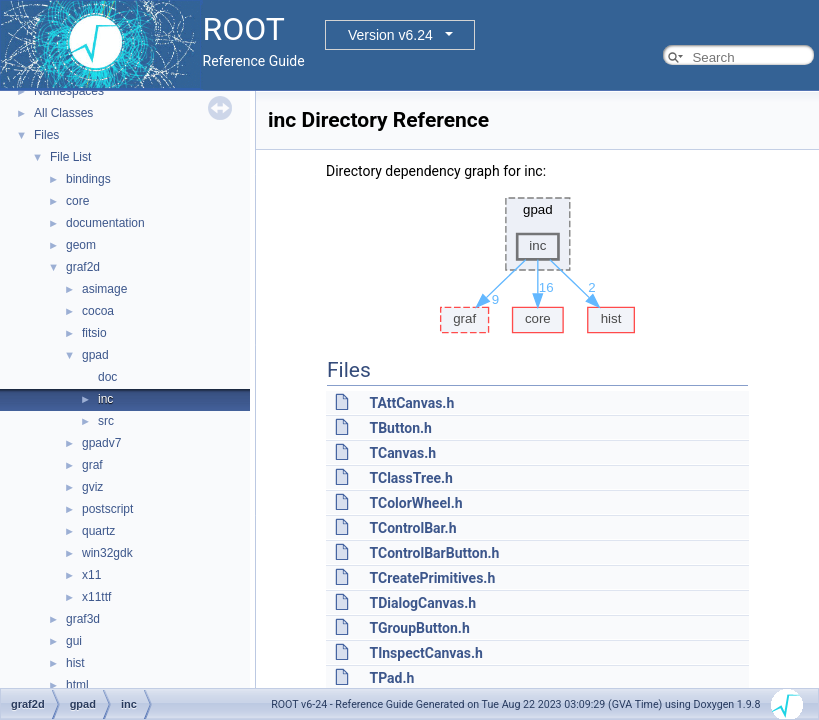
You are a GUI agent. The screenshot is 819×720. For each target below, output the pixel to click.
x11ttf (96, 597)
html (77, 685)
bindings (88, 179)
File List (70, 157)
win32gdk (107, 553)
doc (107, 377)
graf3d (83, 619)
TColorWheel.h (415, 503)
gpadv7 (101, 443)
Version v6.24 (390, 35)
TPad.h (391, 678)
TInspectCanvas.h (425, 653)
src (106, 421)
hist (75, 663)
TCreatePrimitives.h (432, 578)
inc (105, 399)
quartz (98, 531)
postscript (107, 509)
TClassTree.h (410, 478)
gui (74, 641)
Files (46, 135)
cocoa (98, 311)
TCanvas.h (402, 453)
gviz (92, 487)
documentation (105, 223)
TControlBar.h (412, 528)
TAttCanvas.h (411, 403)
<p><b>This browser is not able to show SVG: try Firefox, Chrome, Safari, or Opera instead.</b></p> (538, 260)
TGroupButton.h (419, 628)
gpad (95, 355)
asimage (104, 289)
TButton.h (400, 428)
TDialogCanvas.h (422, 603)
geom (81, 245)
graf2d (83, 267)
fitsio (94, 333)
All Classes (63, 113)
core (77, 201)
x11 (91, 575)
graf (92, 465)
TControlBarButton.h (434, 553)
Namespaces (69, 91)
